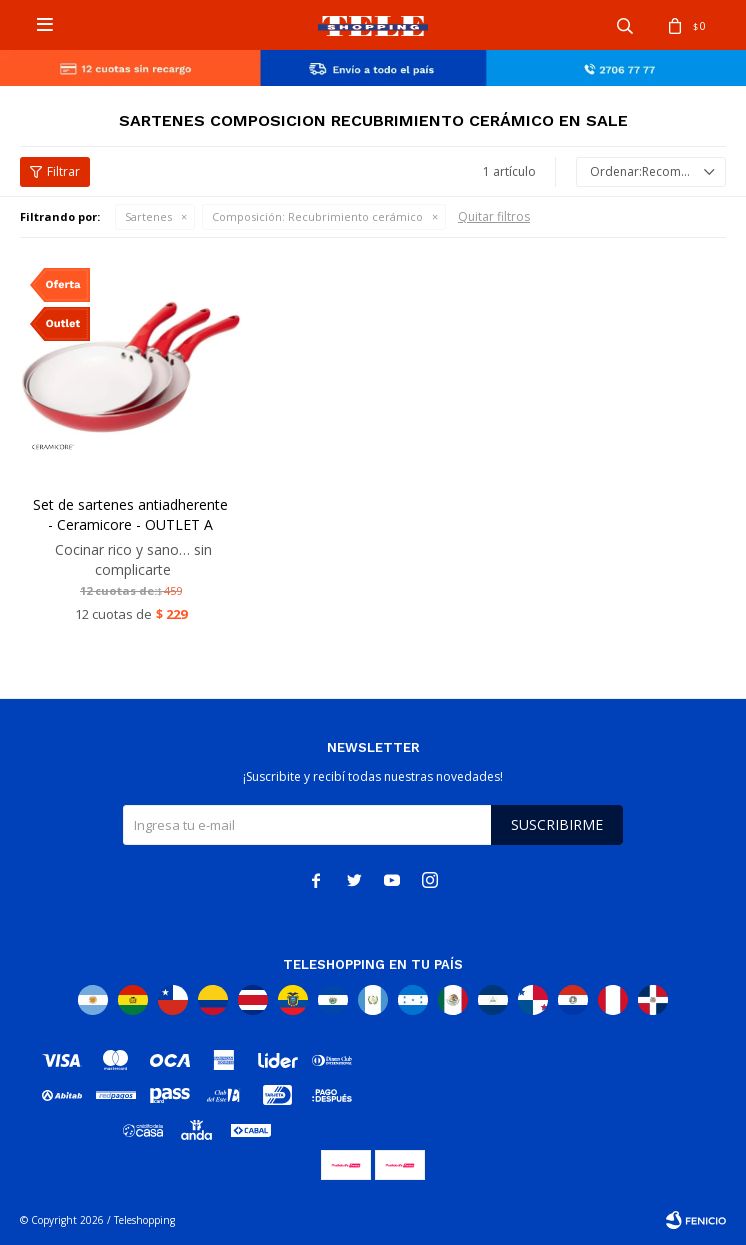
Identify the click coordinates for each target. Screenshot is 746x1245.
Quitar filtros (494, 216)
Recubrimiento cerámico (317, 216)
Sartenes (148, 216)
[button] (625, 25)
